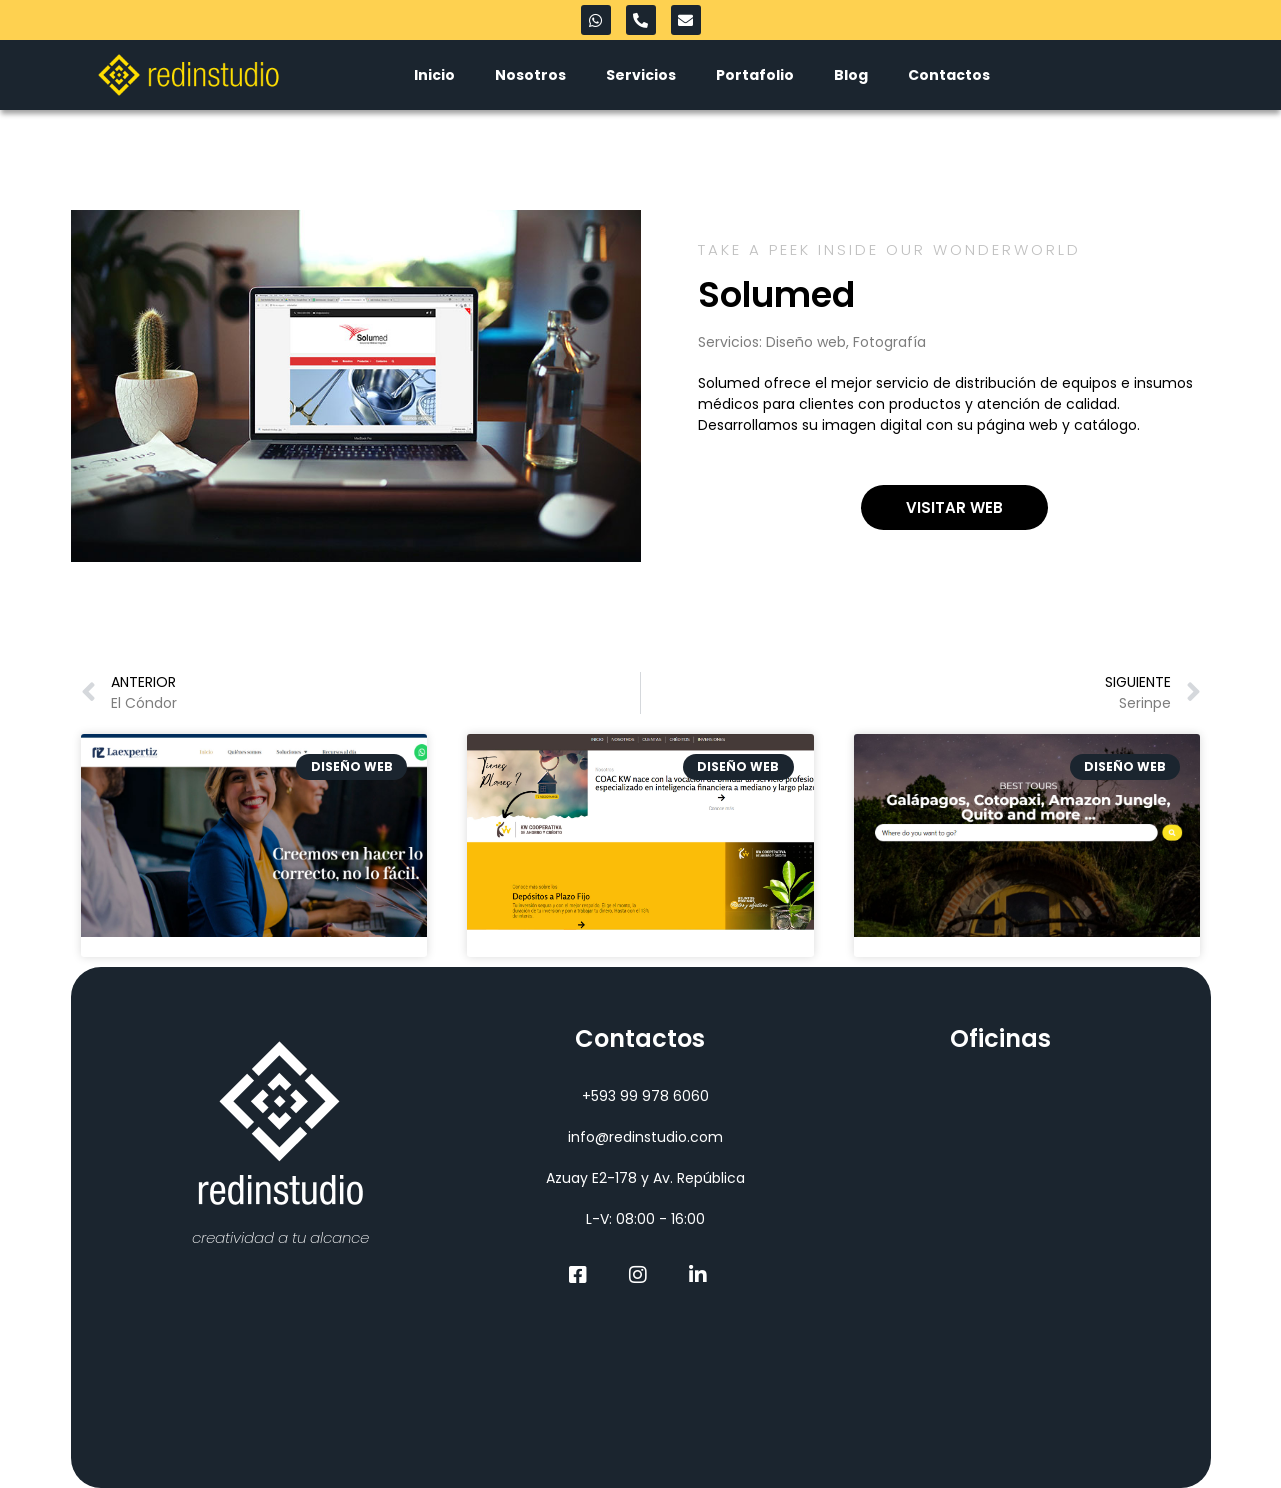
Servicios (641, 75)
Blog (851, 75)
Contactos (949, 75)
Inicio (434, 75)
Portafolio (755, 75)
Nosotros (530, 75)
